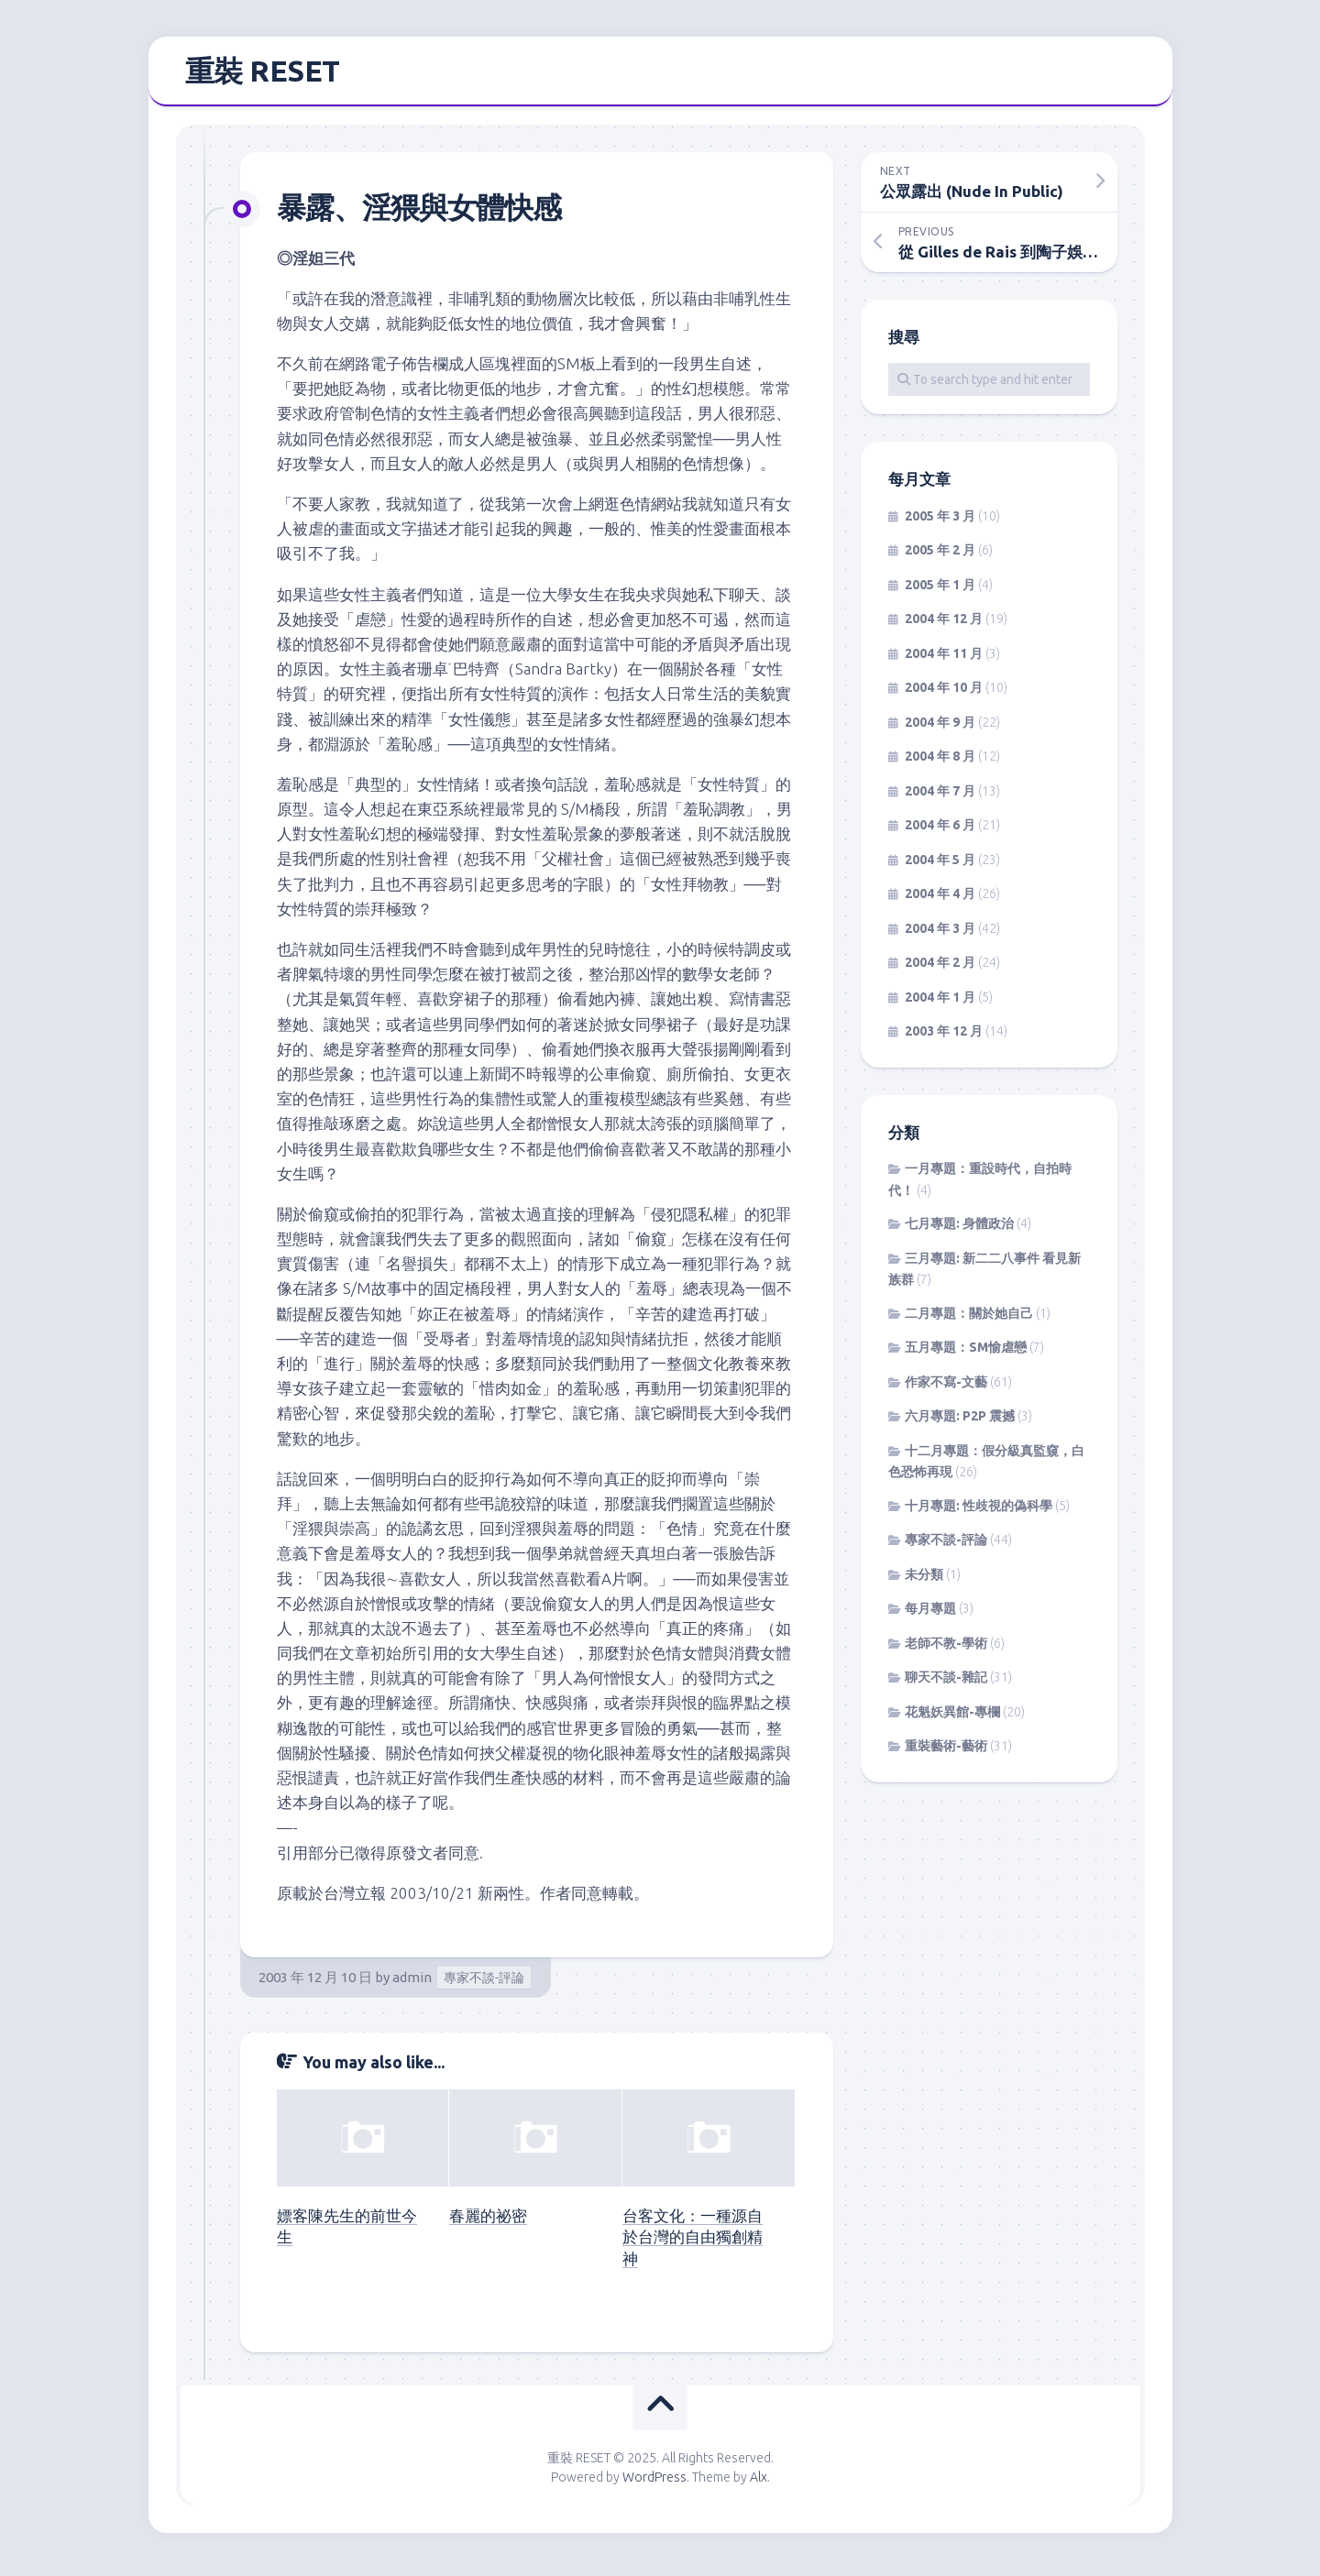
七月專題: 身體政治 (959, 1230)
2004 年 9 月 (940, 728)
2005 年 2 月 (940, 557)
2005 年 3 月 (940, 522)
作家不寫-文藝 (946, 1388)
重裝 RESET (262, 74)
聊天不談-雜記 (946, 1684)
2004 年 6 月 (940, 832)
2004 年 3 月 (940, 934)
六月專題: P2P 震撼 (960, 1423)
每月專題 (930, 1615)
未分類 (924, 1580)
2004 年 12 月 (944, 626)
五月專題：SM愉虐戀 (966, 1354)
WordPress (654, 2483)
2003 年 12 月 (944, 1038)
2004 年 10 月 (944, 694)
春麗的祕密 (488, 2222)
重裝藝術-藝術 (946, 1753)
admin (412, 1983)
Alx (758, 2483)
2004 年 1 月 (940, 1003)
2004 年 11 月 (944, 659)
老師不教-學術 (946, 1649)
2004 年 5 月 (940, 866)
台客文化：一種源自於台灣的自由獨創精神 (692, 2244)
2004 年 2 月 (940, 969)
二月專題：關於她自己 (969, 1319)
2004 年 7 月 (940, 797)
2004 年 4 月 (940, 900)
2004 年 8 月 (940, 763)
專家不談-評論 (484, 1984)
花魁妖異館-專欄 (952, 1718)
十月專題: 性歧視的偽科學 (978, 1512)
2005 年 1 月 (940, 591)
